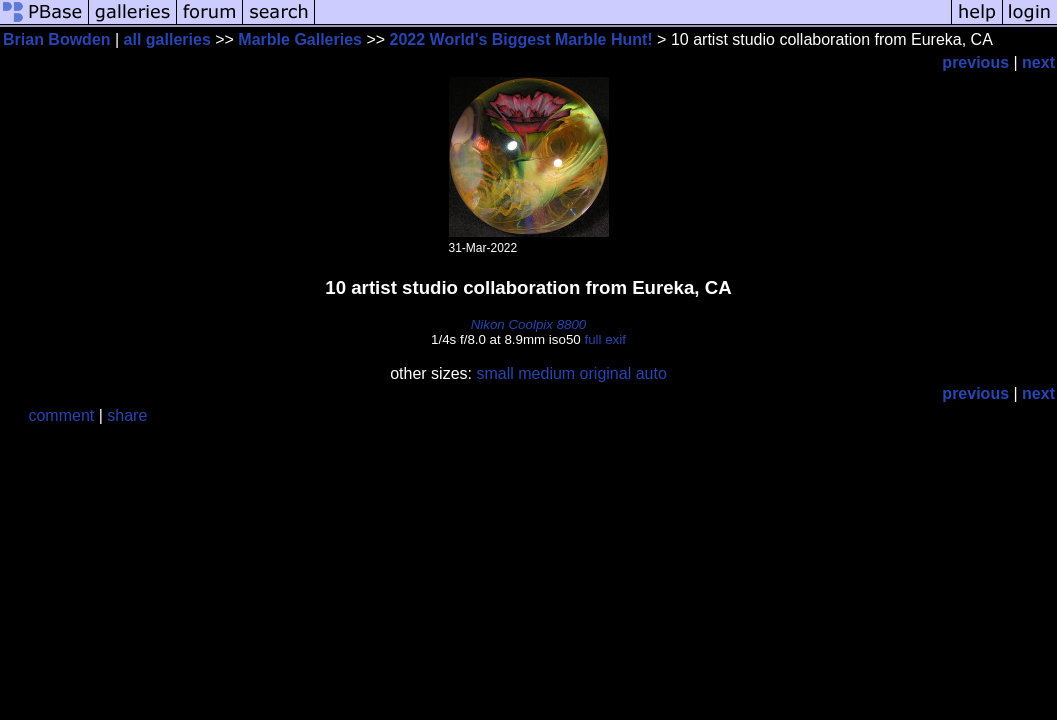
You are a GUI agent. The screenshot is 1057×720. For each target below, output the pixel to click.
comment (61, 415)
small (494, 373)
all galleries (167, 39)
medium (546, 373)
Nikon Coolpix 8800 (529, 324)
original (606, 373)
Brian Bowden (57, 39)
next (1038, 62)
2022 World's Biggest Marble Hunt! (521, 39)
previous (975, 62)
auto (651, 373)
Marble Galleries (300, 39)
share (127, 415)
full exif (604, 339)
